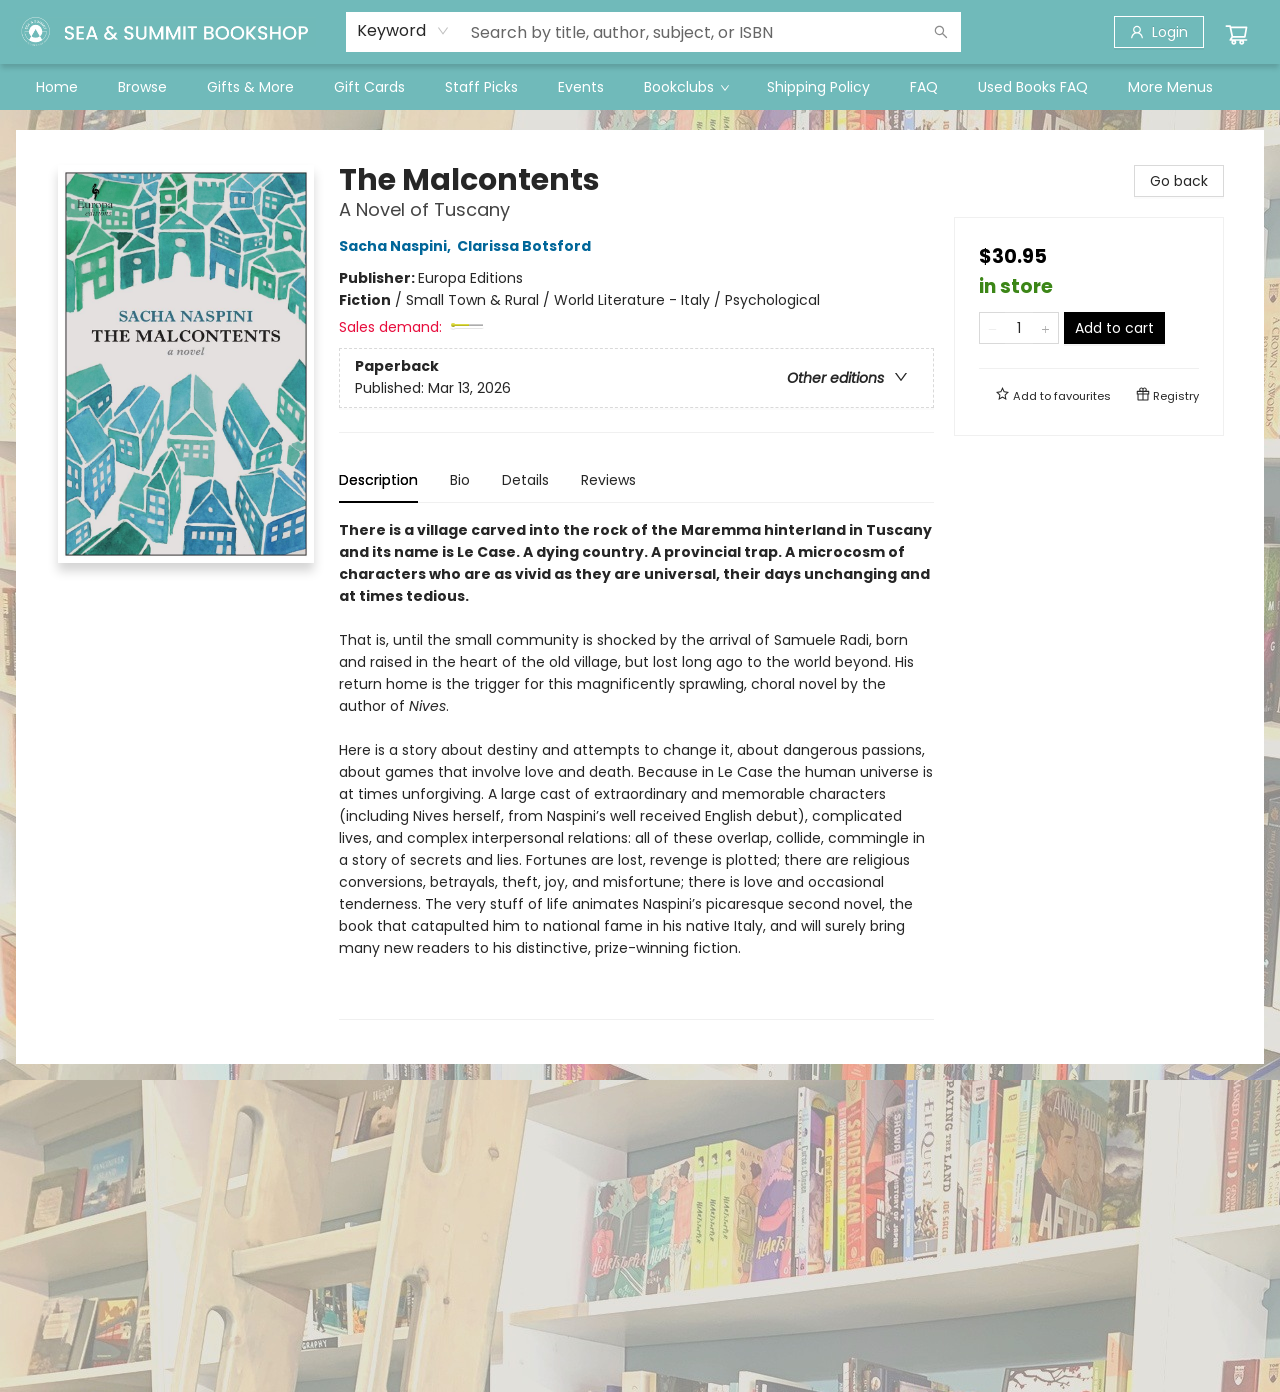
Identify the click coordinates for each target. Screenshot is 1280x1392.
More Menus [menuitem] (1170, 87)
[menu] (640, 87)
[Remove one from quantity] (992, 328)
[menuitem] (57, 87)
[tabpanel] (636, 769)
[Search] (941, 32)
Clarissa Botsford (527, 246)
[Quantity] (1019, 328)
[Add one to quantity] (1045, 328)
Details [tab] (525, 480)
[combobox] (403, 31)
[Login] (1159, 32)
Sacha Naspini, (398, 246)
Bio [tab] (460, 480)
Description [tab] (378, 480)
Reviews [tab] (608, 480)
